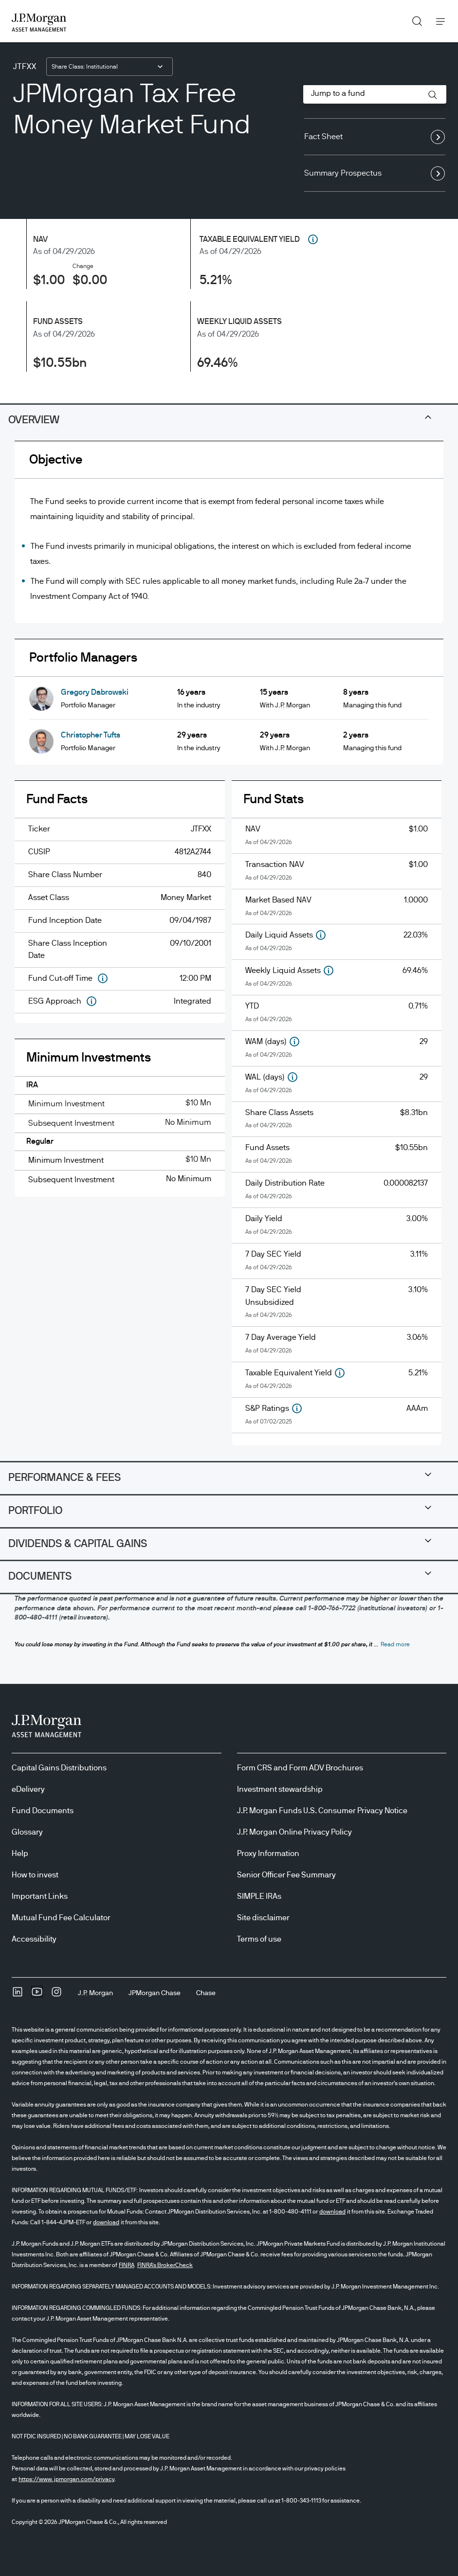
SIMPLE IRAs (259, 1896)
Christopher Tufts (90, 735)
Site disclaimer (263, 1918)
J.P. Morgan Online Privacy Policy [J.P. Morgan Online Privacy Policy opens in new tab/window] (294, 1832)
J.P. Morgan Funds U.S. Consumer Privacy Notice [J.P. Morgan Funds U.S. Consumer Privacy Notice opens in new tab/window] (322, 1811)
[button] (433, 95)
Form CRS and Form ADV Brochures (300, 1768)
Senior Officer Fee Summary (286, 1875)
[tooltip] (310, 239)
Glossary (27, 1832)
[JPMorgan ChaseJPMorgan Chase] (154, 1993)
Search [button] (413, 19)
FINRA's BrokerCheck (165, 2265)
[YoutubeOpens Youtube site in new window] (37, 1995)
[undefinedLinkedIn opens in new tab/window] (17, 1995)
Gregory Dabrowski (94, 692)
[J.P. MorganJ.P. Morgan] (95, 1993)
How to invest (35, 1875)
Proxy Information (268, 1853)
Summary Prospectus (374, 173)
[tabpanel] (229, 951)
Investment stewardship (280, 1789)
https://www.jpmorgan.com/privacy (66, 2479)
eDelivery (28, 1789)
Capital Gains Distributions (59, 1768)
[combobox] (109, 66)
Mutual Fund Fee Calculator (61, 1918)
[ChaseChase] (205, 1993)
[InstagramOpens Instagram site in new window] (56, 1995)
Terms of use (259, 1939)
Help (20, 1853)
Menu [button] (437, 21)
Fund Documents (42, 1811)
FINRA (126, 2265)
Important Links (40, 1896)
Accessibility (34, 1939)
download (332, 2212)
